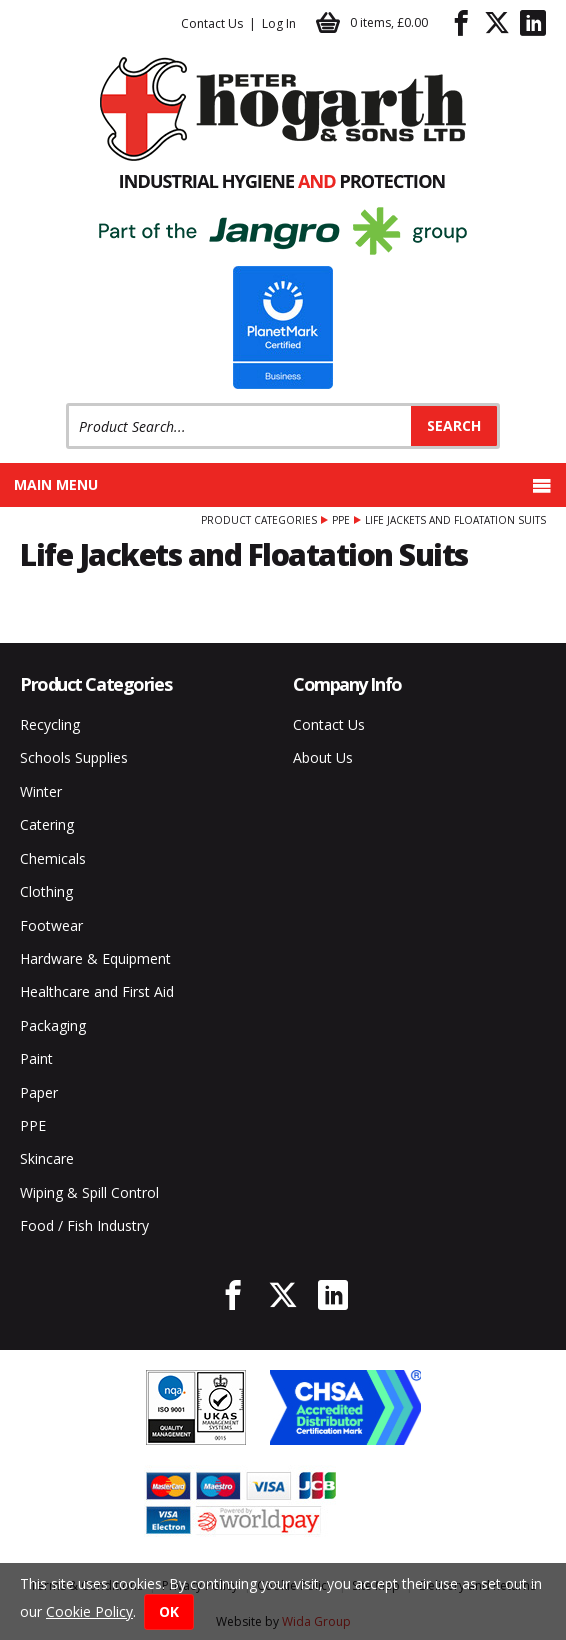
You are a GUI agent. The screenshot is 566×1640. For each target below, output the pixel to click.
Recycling (50, 724)
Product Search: (66, 403)
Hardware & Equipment (95, 958)
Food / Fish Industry (84, 1225)
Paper (39, 1092)
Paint (36, 1058)
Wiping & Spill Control (89, 1192)
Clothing (46, 891)
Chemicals (53, 858)
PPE (341, 520)
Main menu (283, 485)
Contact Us (212, 23)
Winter (41, 791)
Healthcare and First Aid (97, 991)
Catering (47, 824)
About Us (323, 757)
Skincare (47, 1158)
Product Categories (259, 520)
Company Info (347, 684)
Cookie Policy (89, 1611)
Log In (279, 23)
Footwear (51, 925)
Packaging (53, 1025)
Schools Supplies (74, 757)
